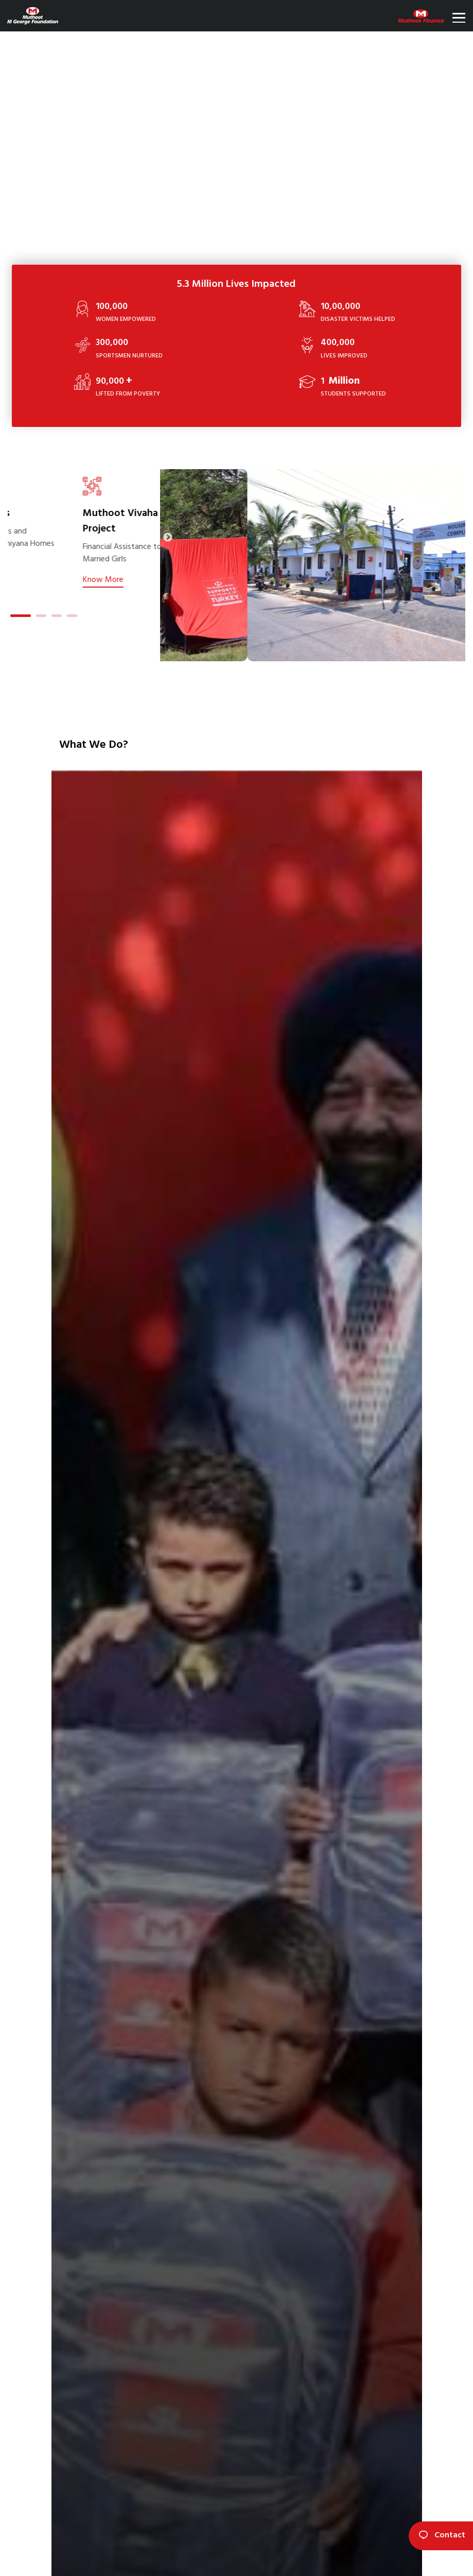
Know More (91, 591)
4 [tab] (72, 617)
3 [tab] (56, 617)
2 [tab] (41, 617)
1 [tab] (15, 617)
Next (168, 538)
